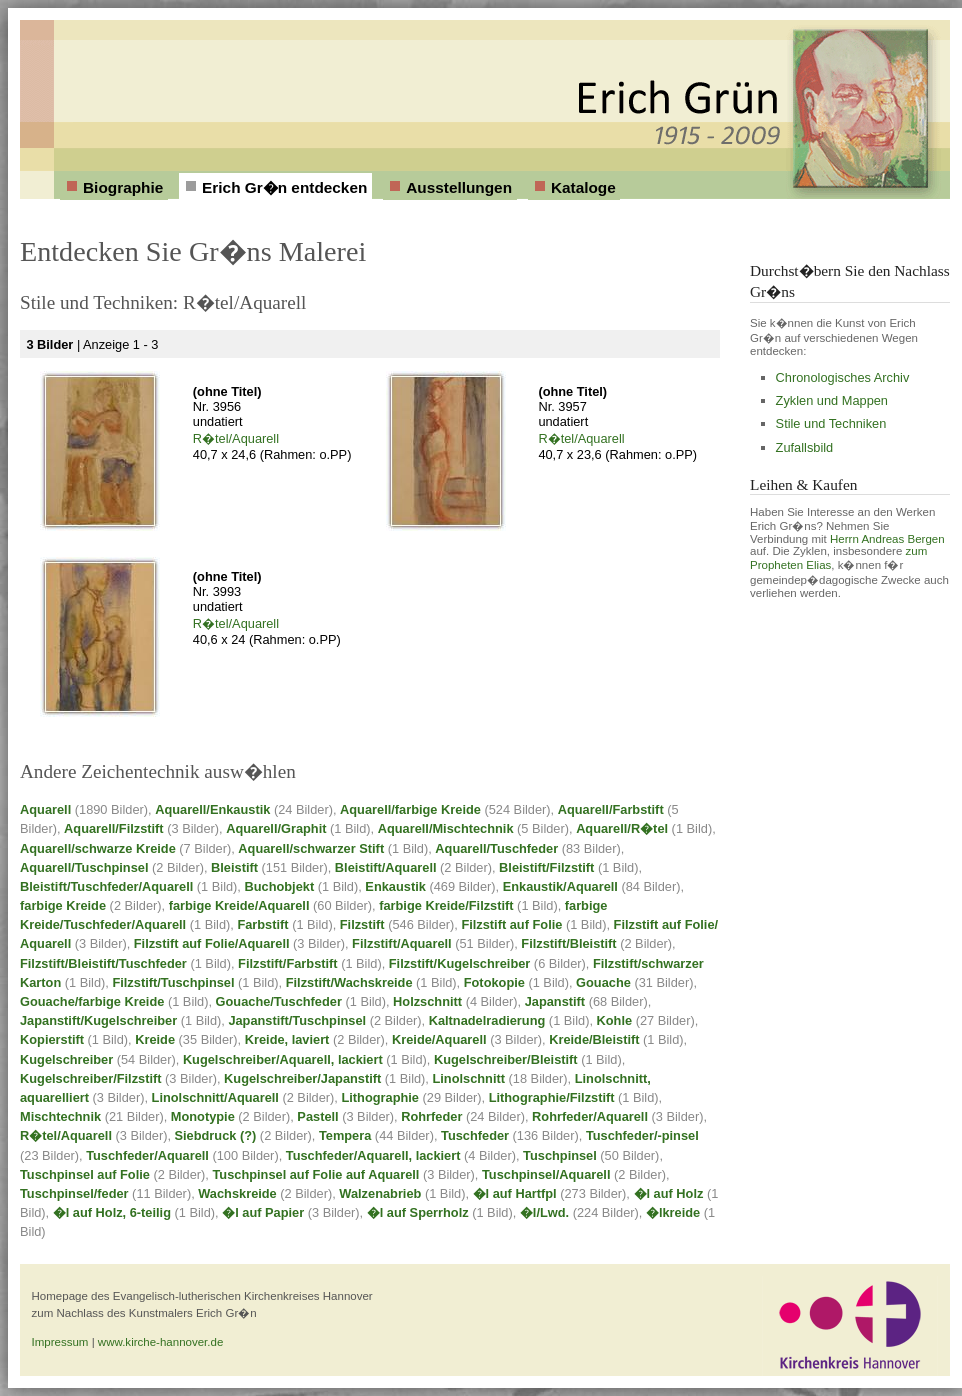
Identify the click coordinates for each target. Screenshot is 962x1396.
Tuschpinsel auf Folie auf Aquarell (315, 1174)
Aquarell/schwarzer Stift (311, 848)
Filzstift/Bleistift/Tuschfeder (103, 963)
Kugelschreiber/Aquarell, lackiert (283, 1059)
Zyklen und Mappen (832, 400)
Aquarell (45, 809)
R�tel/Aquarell (236, 438)
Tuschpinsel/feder (74, 1193)
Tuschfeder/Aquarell (147, 1155)
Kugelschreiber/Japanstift (302, 1078)
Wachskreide (237, 1193)
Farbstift (262, 924)
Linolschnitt (468, 1078)
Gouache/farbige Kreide (92, 1001)
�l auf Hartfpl (515, 1193)
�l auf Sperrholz (418, 1212)
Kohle (615, 1020)
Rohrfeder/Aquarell (590, 1116)
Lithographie (380, 1097)
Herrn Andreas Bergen (887, 539)
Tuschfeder (475, 1135)
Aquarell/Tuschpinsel (84, 867)
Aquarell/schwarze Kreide (98, 848)
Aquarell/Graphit (276, 828)
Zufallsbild (805, 447)
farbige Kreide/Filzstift (446, 905)
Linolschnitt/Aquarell (215, 1097)
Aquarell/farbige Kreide (410, 809)
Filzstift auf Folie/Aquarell (212, 943)
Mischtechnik (60, 1116)
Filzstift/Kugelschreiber (460, 963)
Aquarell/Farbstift (611, 809)
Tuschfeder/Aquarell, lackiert (373, 1155)
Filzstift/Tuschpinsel (173, 982)
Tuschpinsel (560, 1155)
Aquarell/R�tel (622, 828)
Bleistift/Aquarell (386, 867)
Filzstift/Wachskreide (349, 982)
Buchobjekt (279, 886)
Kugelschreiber (66, 1059)
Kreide (155, 1039)
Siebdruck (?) (216, 1135)
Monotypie (203, 1116)
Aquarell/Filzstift (114, 828)
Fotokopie (494, 982)
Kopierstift (52, 1039)
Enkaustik (395, 886)
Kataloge (583, 187)
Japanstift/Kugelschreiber (98, 1020)
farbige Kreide (63, 905)
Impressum (60, 1342)
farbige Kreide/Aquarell (239, 905)
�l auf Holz (669, 1193)
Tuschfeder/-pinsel (642, 1135)
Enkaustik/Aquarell (560, 886)
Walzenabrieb (380, 1193)
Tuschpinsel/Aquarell (546, 1174)
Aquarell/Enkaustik (212, 809)
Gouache (603, 982)
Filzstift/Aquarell (402, 943)
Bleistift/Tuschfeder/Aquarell (106, 886)
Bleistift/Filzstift (546, 867)
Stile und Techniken (831, 423)
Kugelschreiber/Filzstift (91, 1078)
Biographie (123, 187)
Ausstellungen (459, 187)
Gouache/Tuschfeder (279, 1001)
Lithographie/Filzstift (552, 1097)
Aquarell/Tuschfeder (496, 848)
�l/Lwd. (544, 1212)
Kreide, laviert (287, 1039)
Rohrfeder (431, 1116)
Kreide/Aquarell (439, 1039)
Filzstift (362, 924)
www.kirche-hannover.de (160, 1342)
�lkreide (673, 1212)
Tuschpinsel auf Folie (85, 1174)
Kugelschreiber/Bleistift (506, 1059)
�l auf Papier (263, 1212)
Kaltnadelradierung (487, 1020)
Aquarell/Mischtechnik (446, 828)
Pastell (317, 1116)
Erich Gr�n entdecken (284, 187)
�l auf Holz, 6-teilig (112, 1212)
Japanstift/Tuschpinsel (297, 1020)
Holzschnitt (427, 1001)
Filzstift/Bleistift (568, 943)
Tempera (345, 1135)
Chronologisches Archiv (843, 377)
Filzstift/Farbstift (288, 963)
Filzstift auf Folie (511, 924)
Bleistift (234, 867)
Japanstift (555, 1001)
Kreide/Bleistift (594, 1039)
